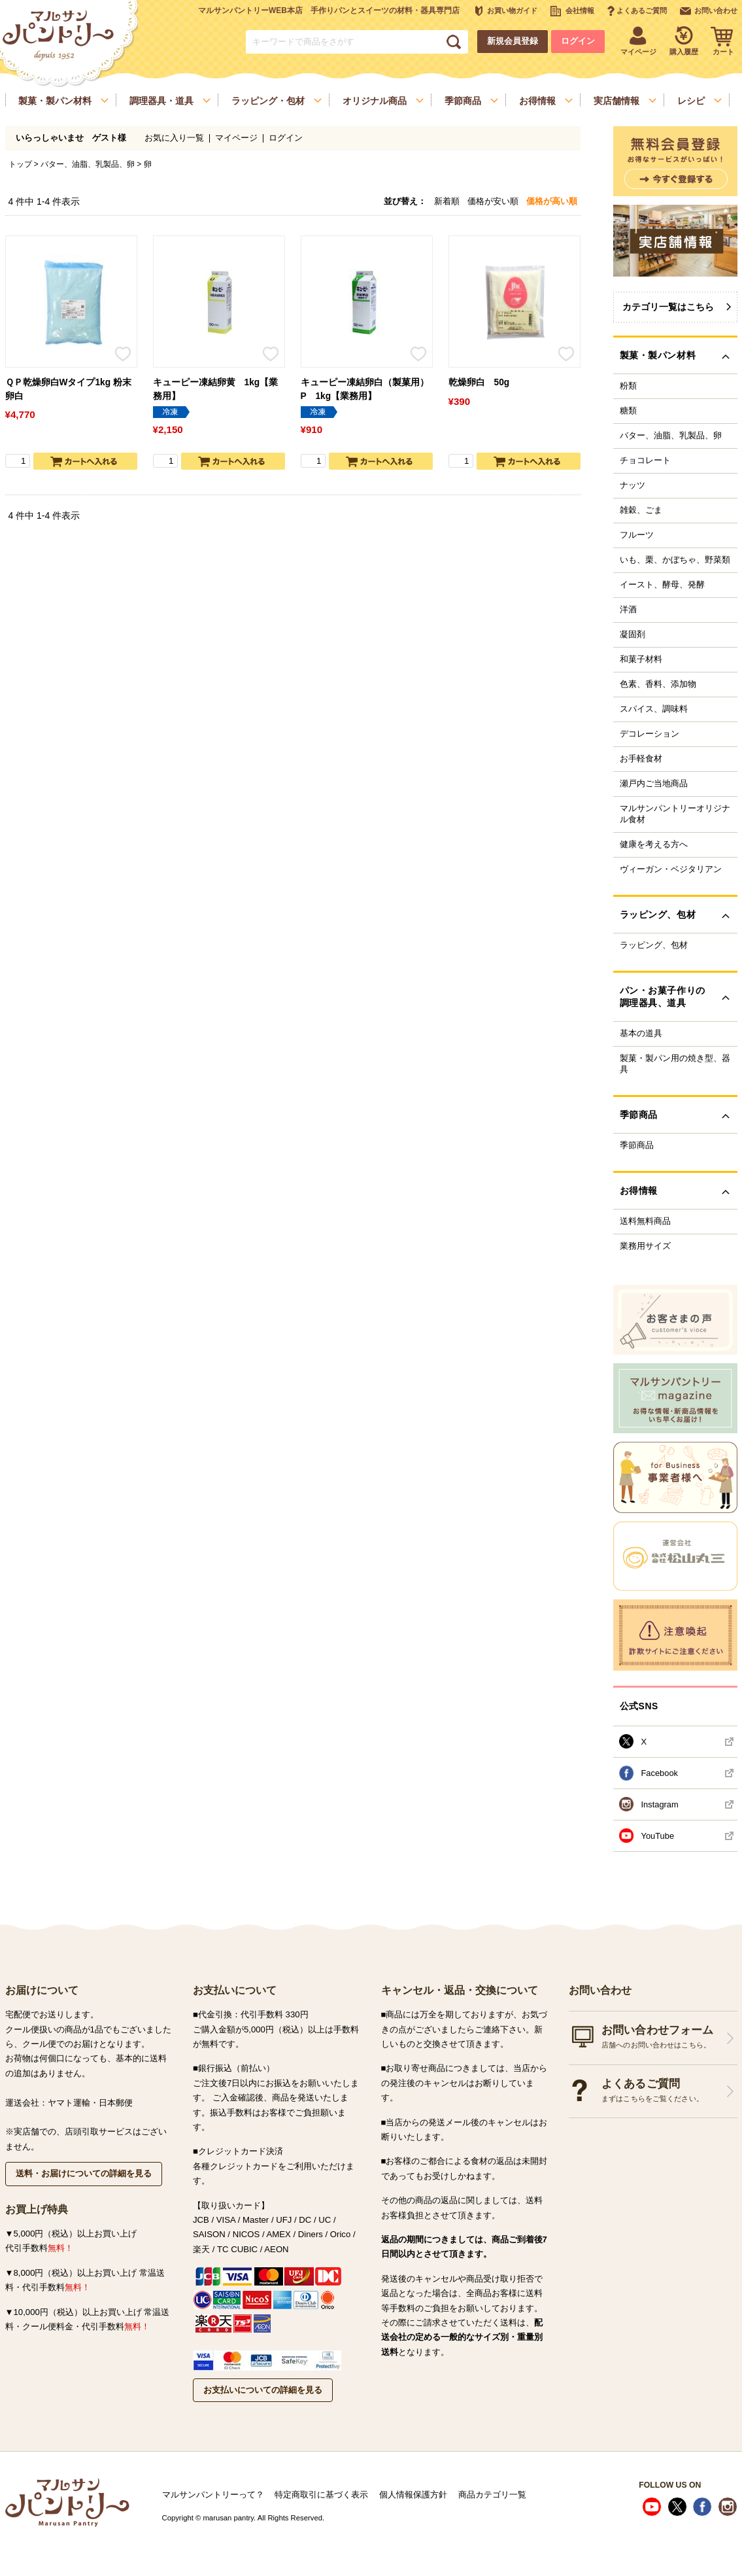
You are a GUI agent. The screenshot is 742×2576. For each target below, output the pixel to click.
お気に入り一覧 (174, 138)
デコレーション (649, 734)
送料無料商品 (645, 1221)
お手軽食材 (641, 758)
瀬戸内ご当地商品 (654, 783)
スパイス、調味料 (654, 709)
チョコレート (645, 460)
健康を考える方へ (654, 844)
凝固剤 (632, 634)
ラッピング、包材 (654, 945)
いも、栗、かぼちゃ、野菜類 (675, 560)
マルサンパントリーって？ (213, 2494)
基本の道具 (641, 1033)
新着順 (447, 201)
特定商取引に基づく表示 (321, 2494)
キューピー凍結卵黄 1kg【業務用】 (215, 389)
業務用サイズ (645, 1246)
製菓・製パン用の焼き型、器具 (675, 1064)
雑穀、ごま (641, 510)
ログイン (578, 41)
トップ (20, 164)
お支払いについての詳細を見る (262, 2390)
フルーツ (637, 535)
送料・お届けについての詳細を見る (84, 2173)
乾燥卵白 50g (479, 382)
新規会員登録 (512, 41)
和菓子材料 (641, 659)
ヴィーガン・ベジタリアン (671, 869)
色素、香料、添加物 (658, 684)
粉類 (628, 386)
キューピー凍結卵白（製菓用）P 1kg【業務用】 (365, 389)
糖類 (628, 410)
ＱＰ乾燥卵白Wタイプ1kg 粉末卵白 (68, 389)
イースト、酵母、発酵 (662, 584)
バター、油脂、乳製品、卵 (88, 164)
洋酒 (628, 609)
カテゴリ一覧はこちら (668, 307)
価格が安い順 (492, 201)
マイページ (236, 138)
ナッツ (632, 485)
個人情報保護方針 (413, 2494)
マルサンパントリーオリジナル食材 (675, 814)
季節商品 (637, 1145)
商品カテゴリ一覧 (492, 2494)
